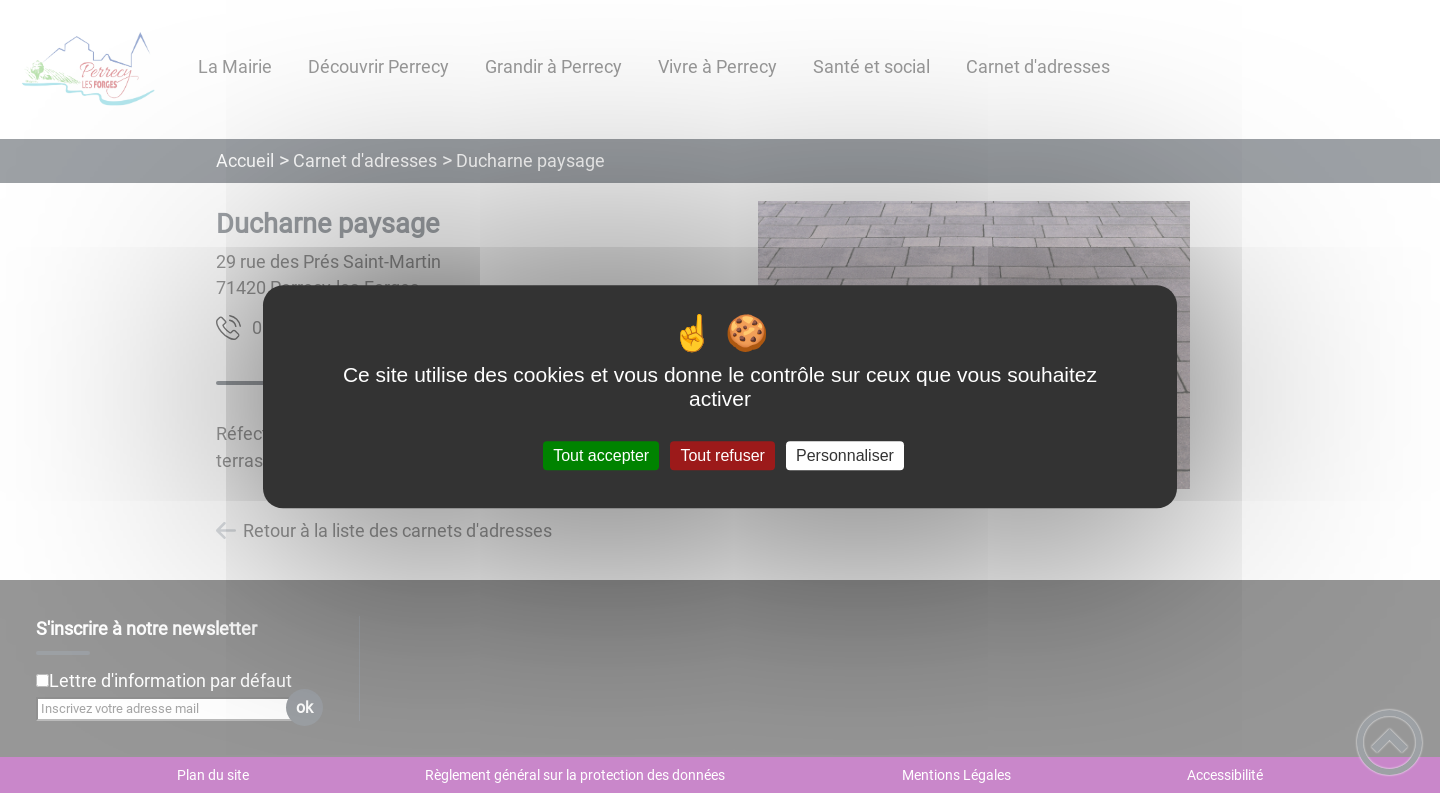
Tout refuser (722, 455)
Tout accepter (601, 455)
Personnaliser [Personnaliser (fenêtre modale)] (845, 455)
